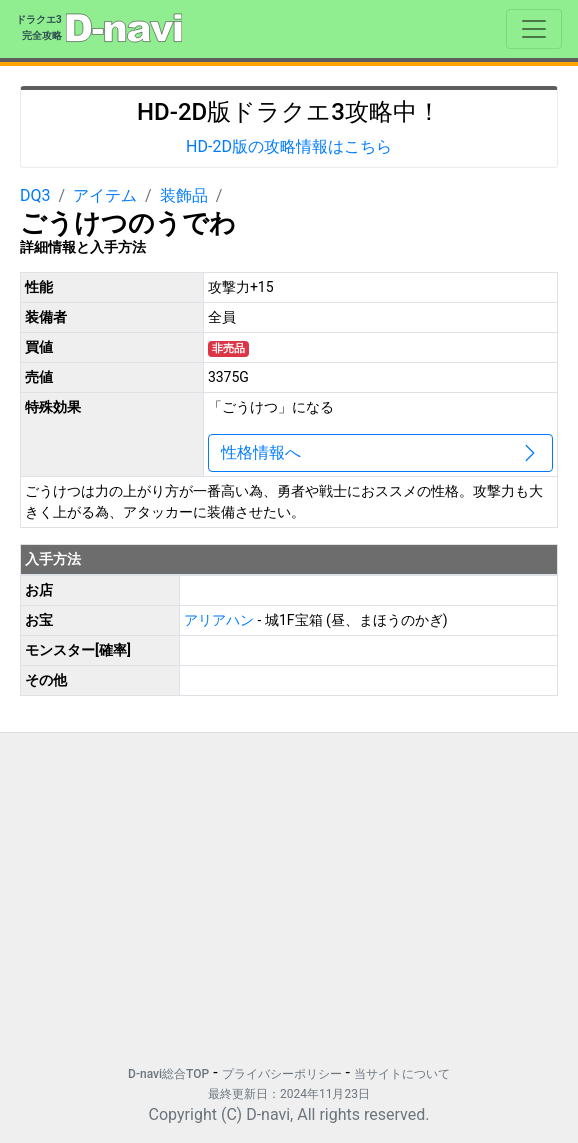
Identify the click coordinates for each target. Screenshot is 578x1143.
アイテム (105, 195)
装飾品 (184, 195)
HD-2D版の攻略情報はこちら (289, 146)
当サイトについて (402, 1074)
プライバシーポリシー (282, 1074)
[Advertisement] (289, 889)
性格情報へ (380, 453)
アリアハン (220, 620)
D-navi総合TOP (168, 1074)
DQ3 (35, 195)
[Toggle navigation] (534, 29)
